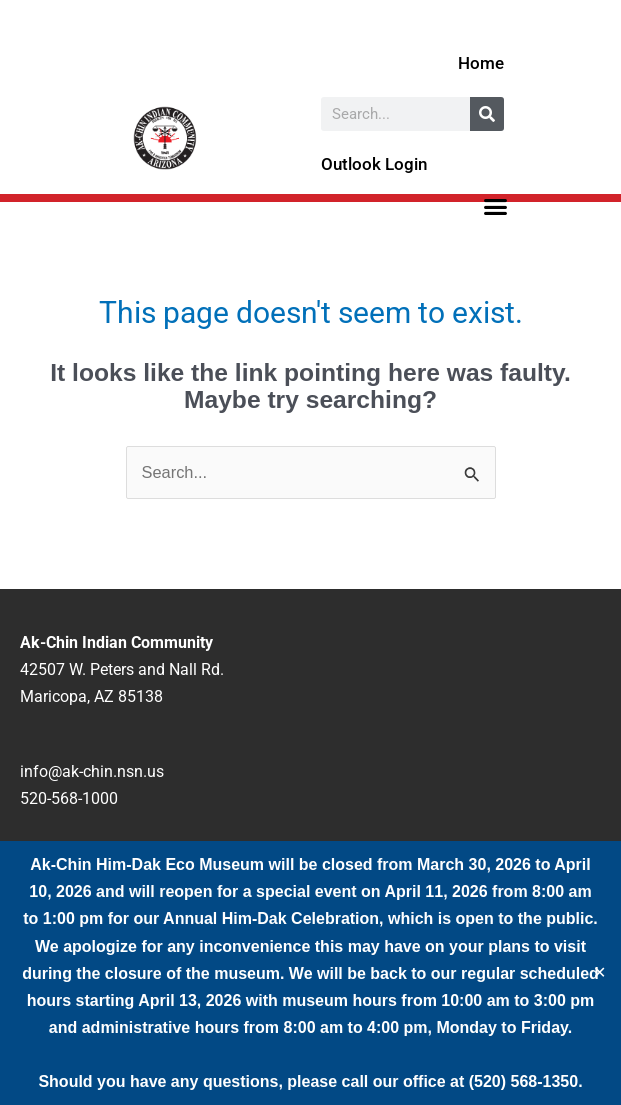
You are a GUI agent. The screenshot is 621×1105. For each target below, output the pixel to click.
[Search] (487, 114)
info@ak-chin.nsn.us (92, 771)
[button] (495, 207)
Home (481, 63)
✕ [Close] (599, 973)
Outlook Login (374, 164)
